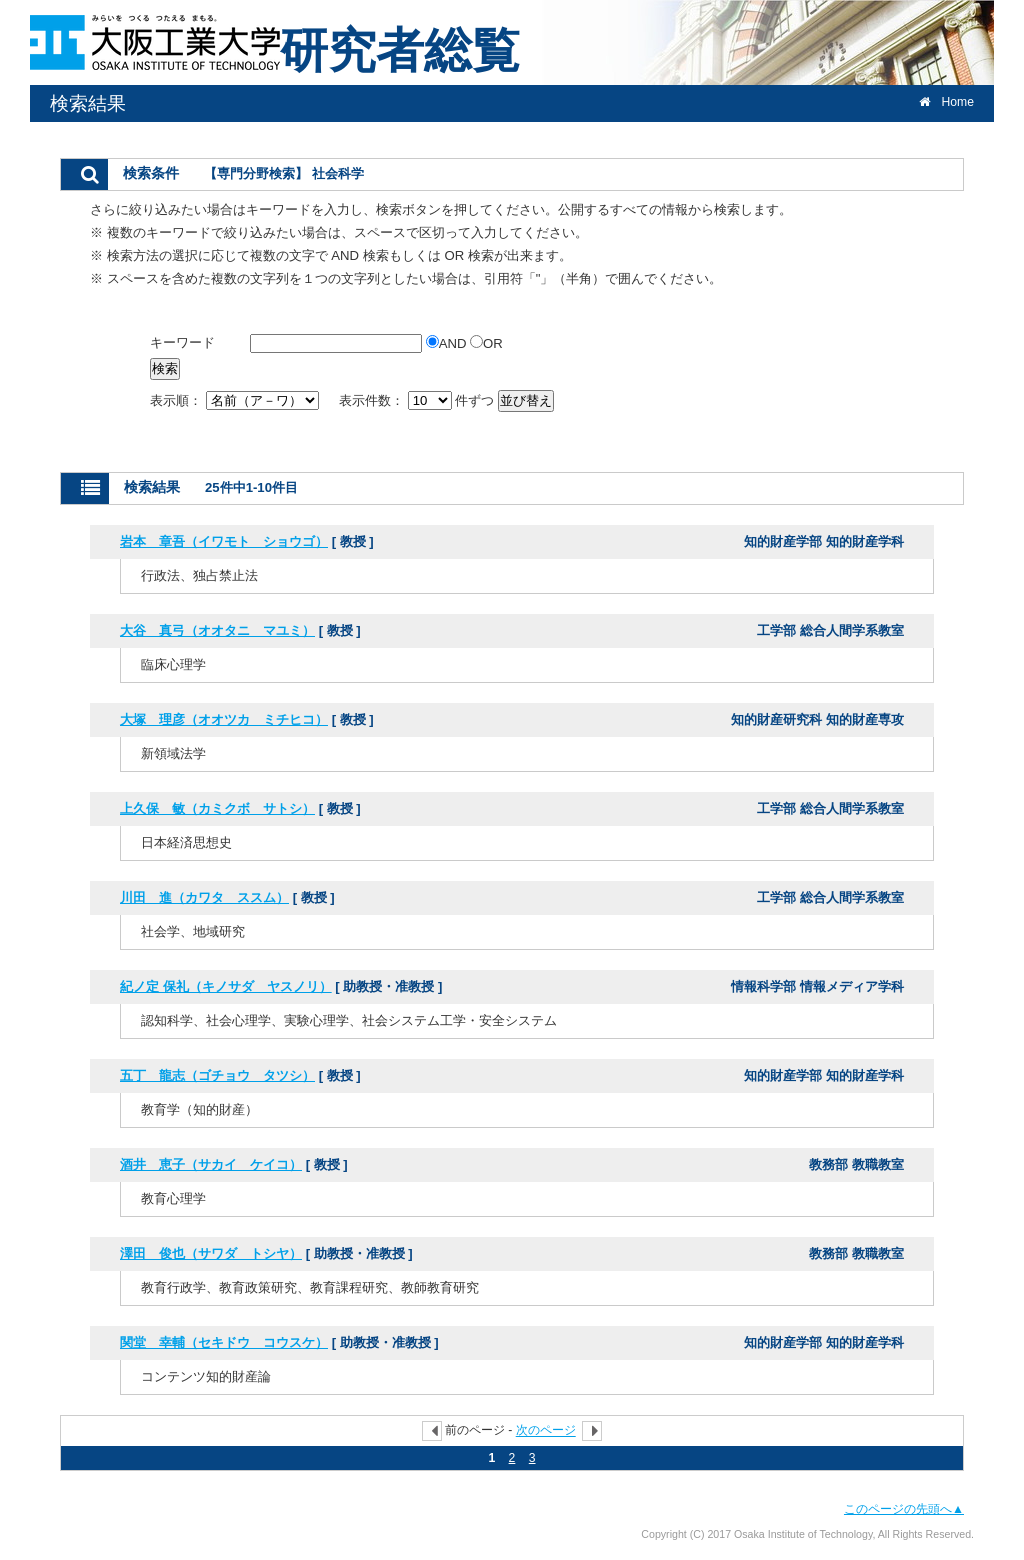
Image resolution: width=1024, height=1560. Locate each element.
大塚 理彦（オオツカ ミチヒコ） (224, 719)
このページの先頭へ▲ (904, 1509)
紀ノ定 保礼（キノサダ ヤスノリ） (226, 986)
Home (946, 102)
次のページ (546, 1431)
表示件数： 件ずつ (418, 400)
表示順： (236, 400)
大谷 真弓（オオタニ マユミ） (217, 630)
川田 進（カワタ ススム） (204, 897)
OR (486, 343)
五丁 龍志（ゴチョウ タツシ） (217, 1075)
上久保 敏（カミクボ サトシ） (217, 808)
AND (448, 343)
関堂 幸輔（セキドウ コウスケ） (224, 1342)
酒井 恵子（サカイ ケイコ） (211, 1164)
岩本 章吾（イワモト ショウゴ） (224, 541)
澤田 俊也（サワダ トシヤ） (211, 1253)
